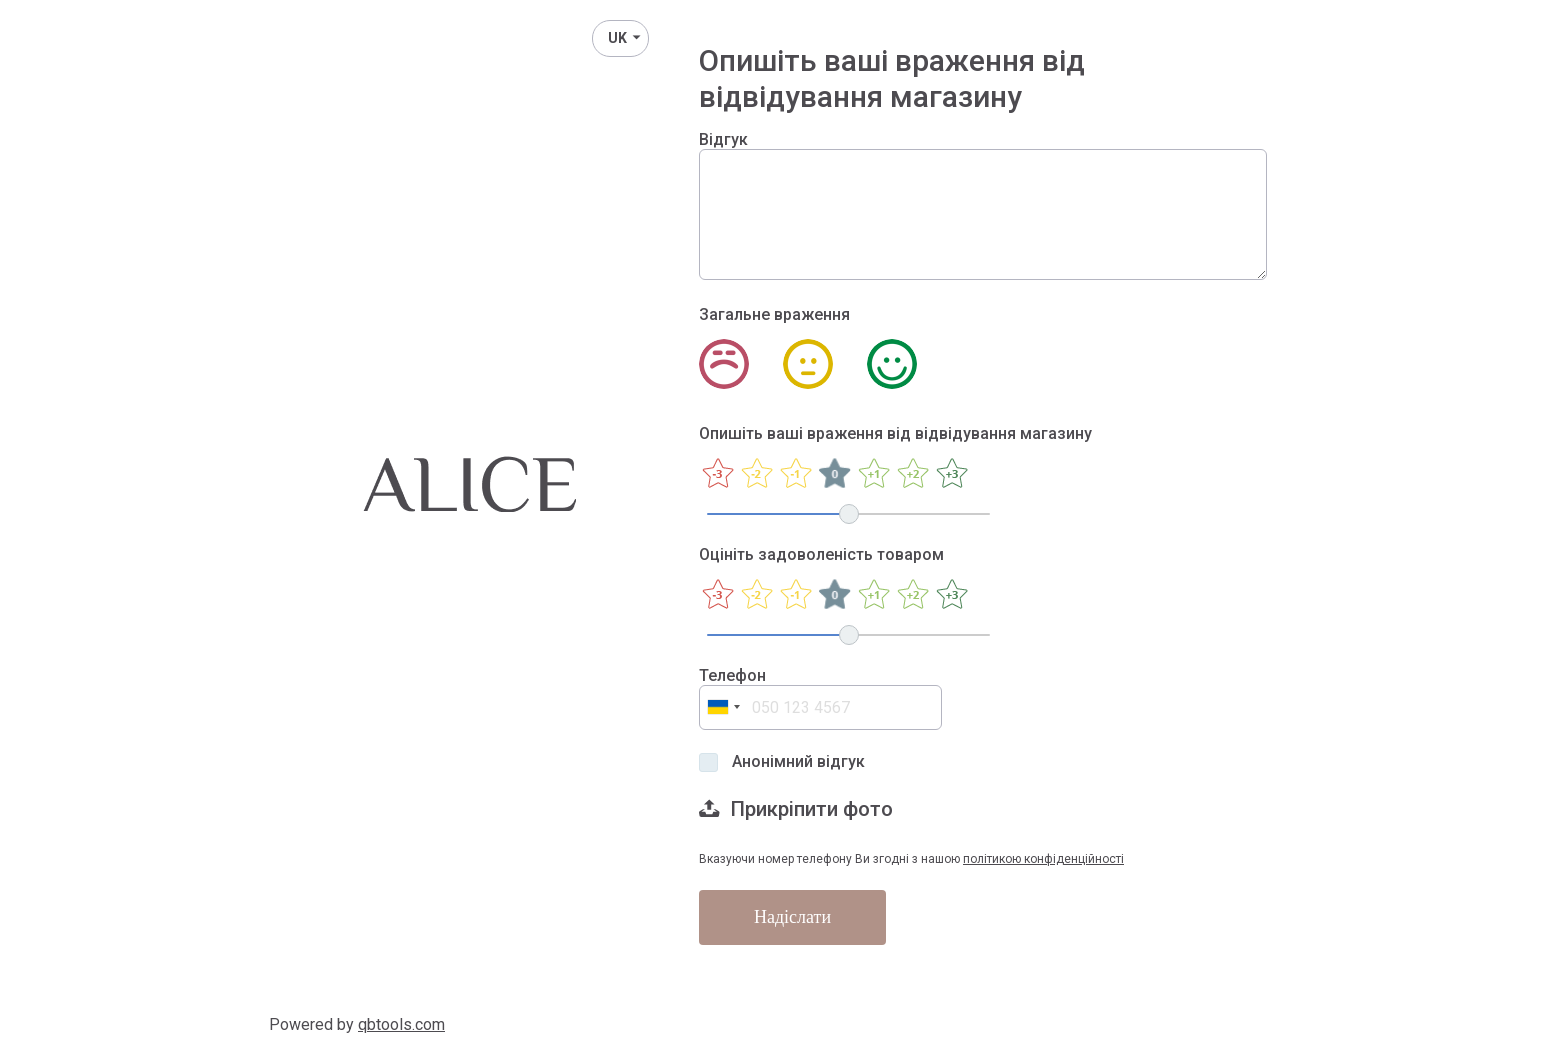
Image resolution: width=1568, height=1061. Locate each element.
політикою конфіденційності (1043, 859)
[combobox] (723, 707)
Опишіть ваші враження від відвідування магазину (895, 433)
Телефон (732, 675)
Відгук (723, 139)
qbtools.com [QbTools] (401, 1024)
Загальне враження (774, 314)
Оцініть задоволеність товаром (821, 554)
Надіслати (792, 917)
